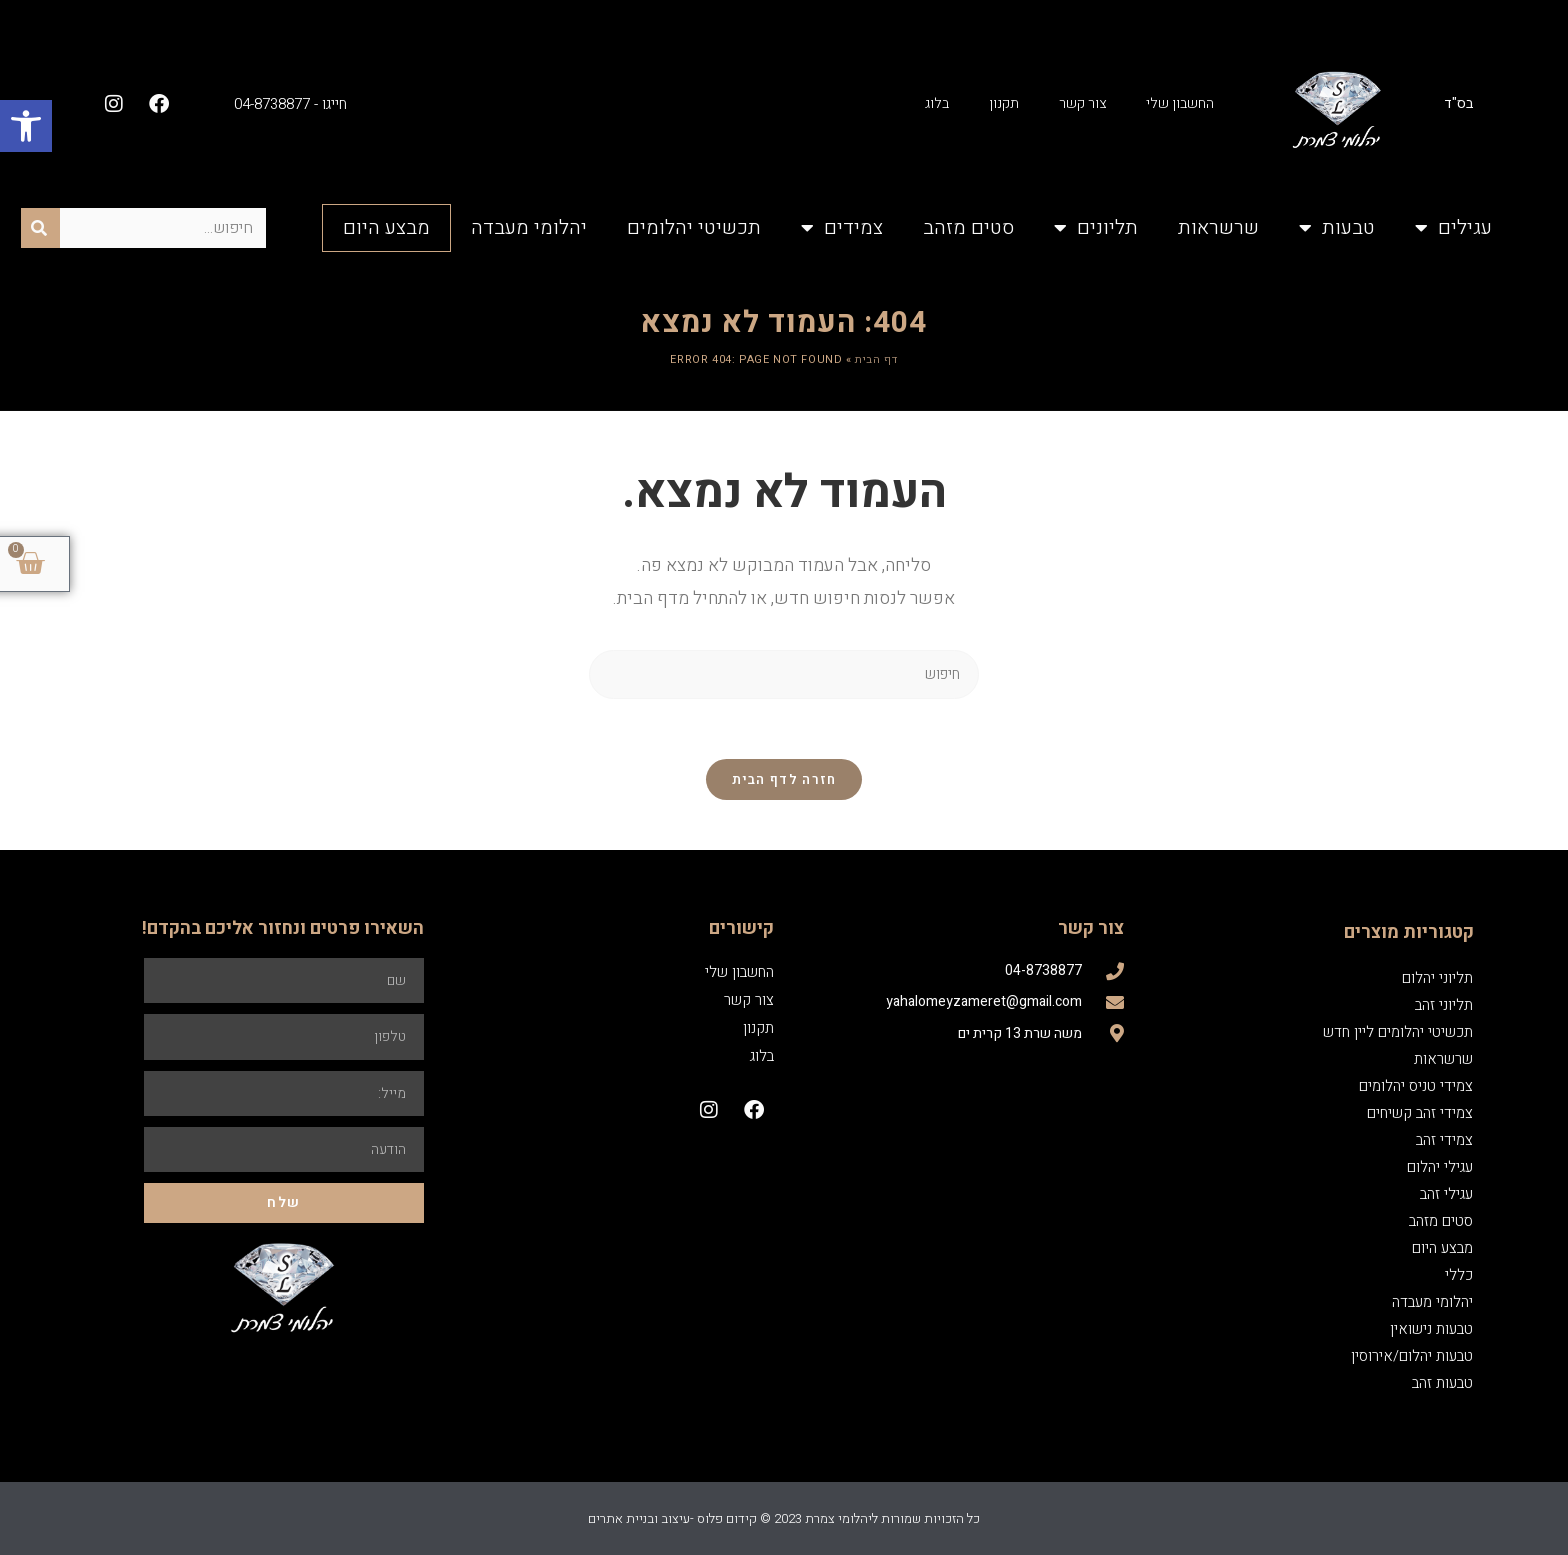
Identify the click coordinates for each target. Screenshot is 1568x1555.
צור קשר (1082, 103)
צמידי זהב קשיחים (1420, 1113)
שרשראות (1218, 227)
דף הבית (876, 359)
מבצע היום (386, 227)
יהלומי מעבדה (529, 227)
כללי (1459, 1275)
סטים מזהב (968, 227)
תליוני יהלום (1437, 978)
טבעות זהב (1442, 1383)
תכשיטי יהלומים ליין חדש (1398, 1032)
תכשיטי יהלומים (694, 227)
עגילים (1453, 228)
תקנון (1004, 103)
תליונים (1096, 228)
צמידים (842, 228)
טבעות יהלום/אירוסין (1412, 1356)
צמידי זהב (1444, 1140)
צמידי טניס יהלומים (1416, 1086)
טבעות (1337, 228)
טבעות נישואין (1431, 1329)
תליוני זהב (1444, 1005)
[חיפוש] (40, 228)
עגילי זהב (1446, 1194)
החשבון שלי (1180, 103)
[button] (26, 126)
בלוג (937, 103)
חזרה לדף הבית (784, 779)
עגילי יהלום (1440, 1167)
